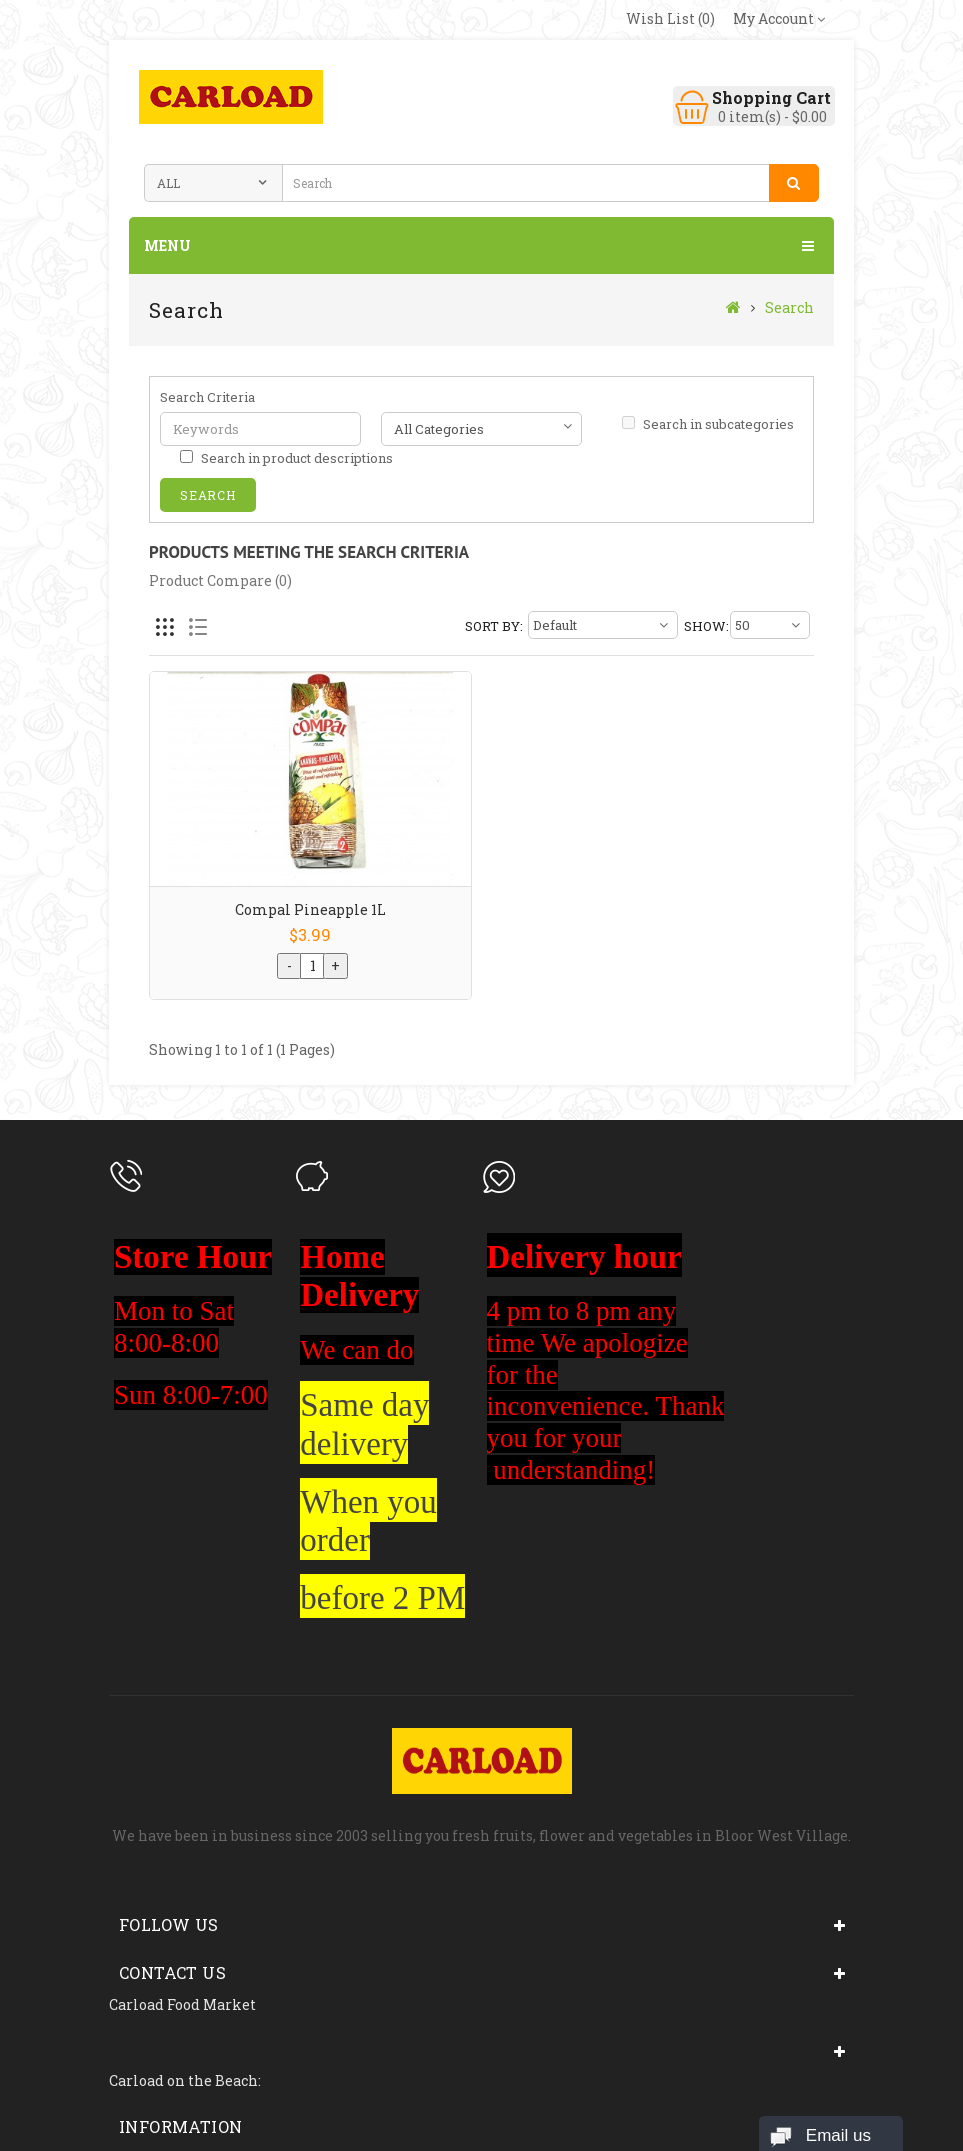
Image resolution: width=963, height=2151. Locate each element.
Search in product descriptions (286, 458)
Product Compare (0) (220, 580)
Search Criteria (207, 397)
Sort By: (494, 626)
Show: (704, 626)
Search (789, 307)
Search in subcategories (708, 424)
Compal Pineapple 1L (310, 909)
